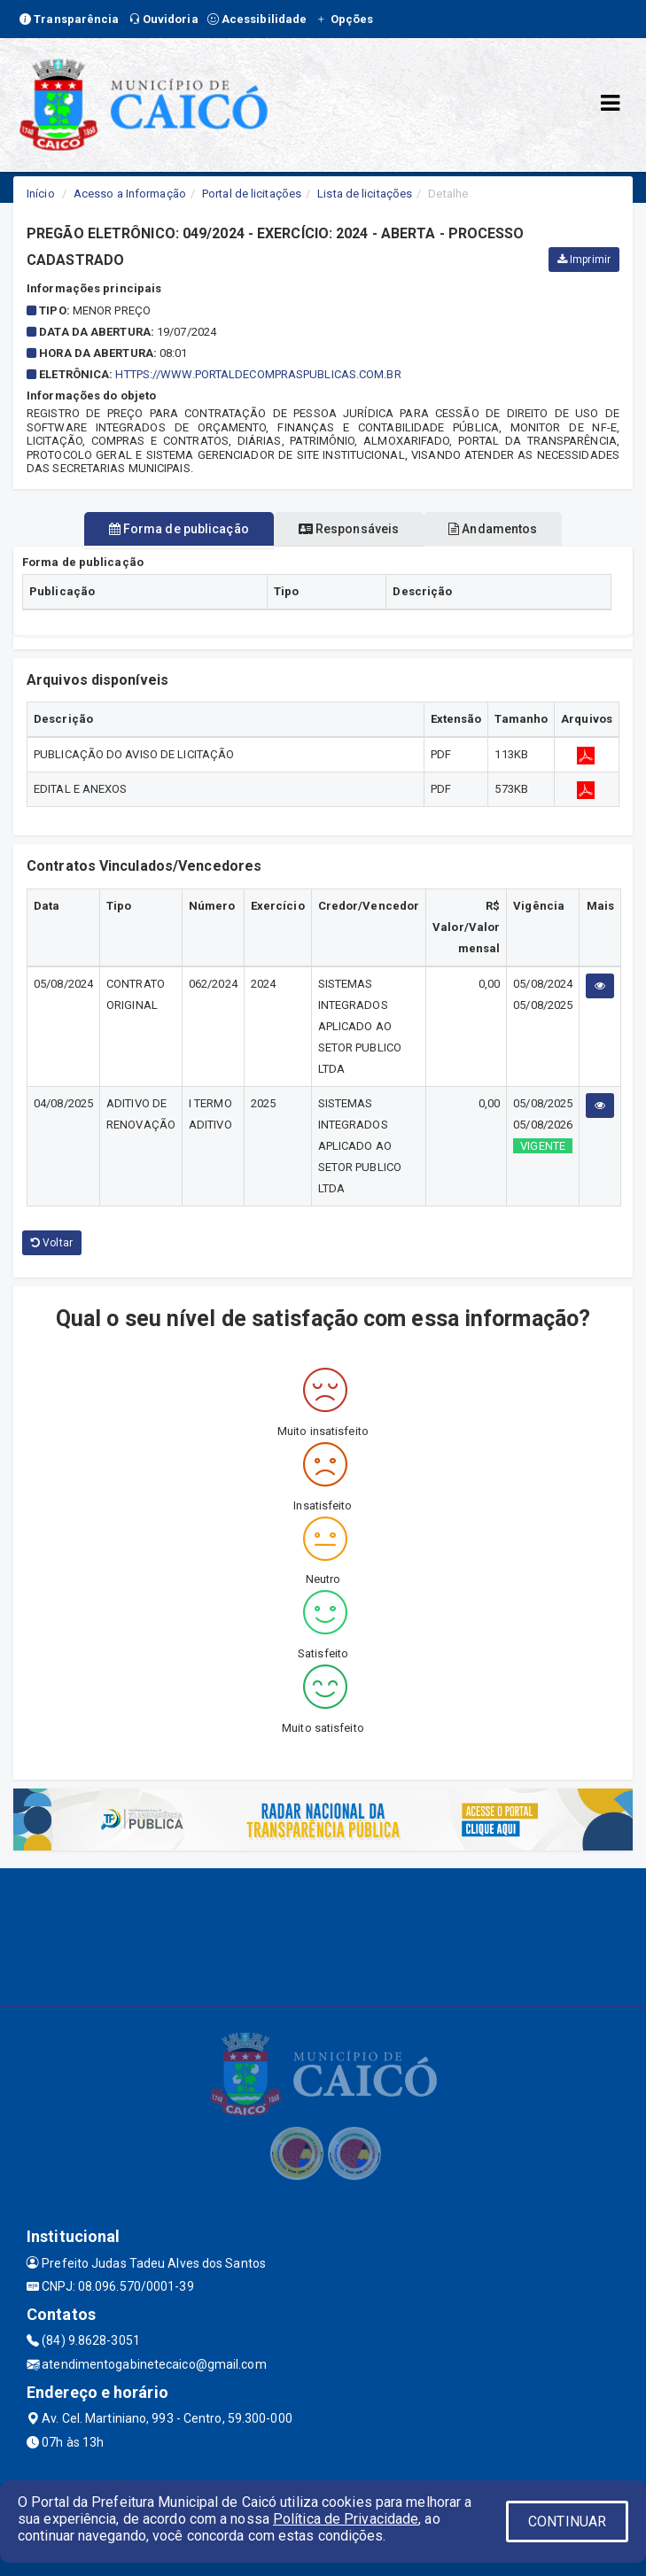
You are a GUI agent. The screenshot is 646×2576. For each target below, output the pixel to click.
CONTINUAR (567, 2521)
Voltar (52, 1243)
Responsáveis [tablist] (349, 529)
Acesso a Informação (130, 193)
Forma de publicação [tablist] (179, 529)
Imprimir (584, 259)
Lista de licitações (364, 193)
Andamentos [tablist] (492, 529)
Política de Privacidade (345, 2518)
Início (41, 193)
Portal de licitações (251, 193)
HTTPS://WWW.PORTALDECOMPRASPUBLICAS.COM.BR (258, 374)
